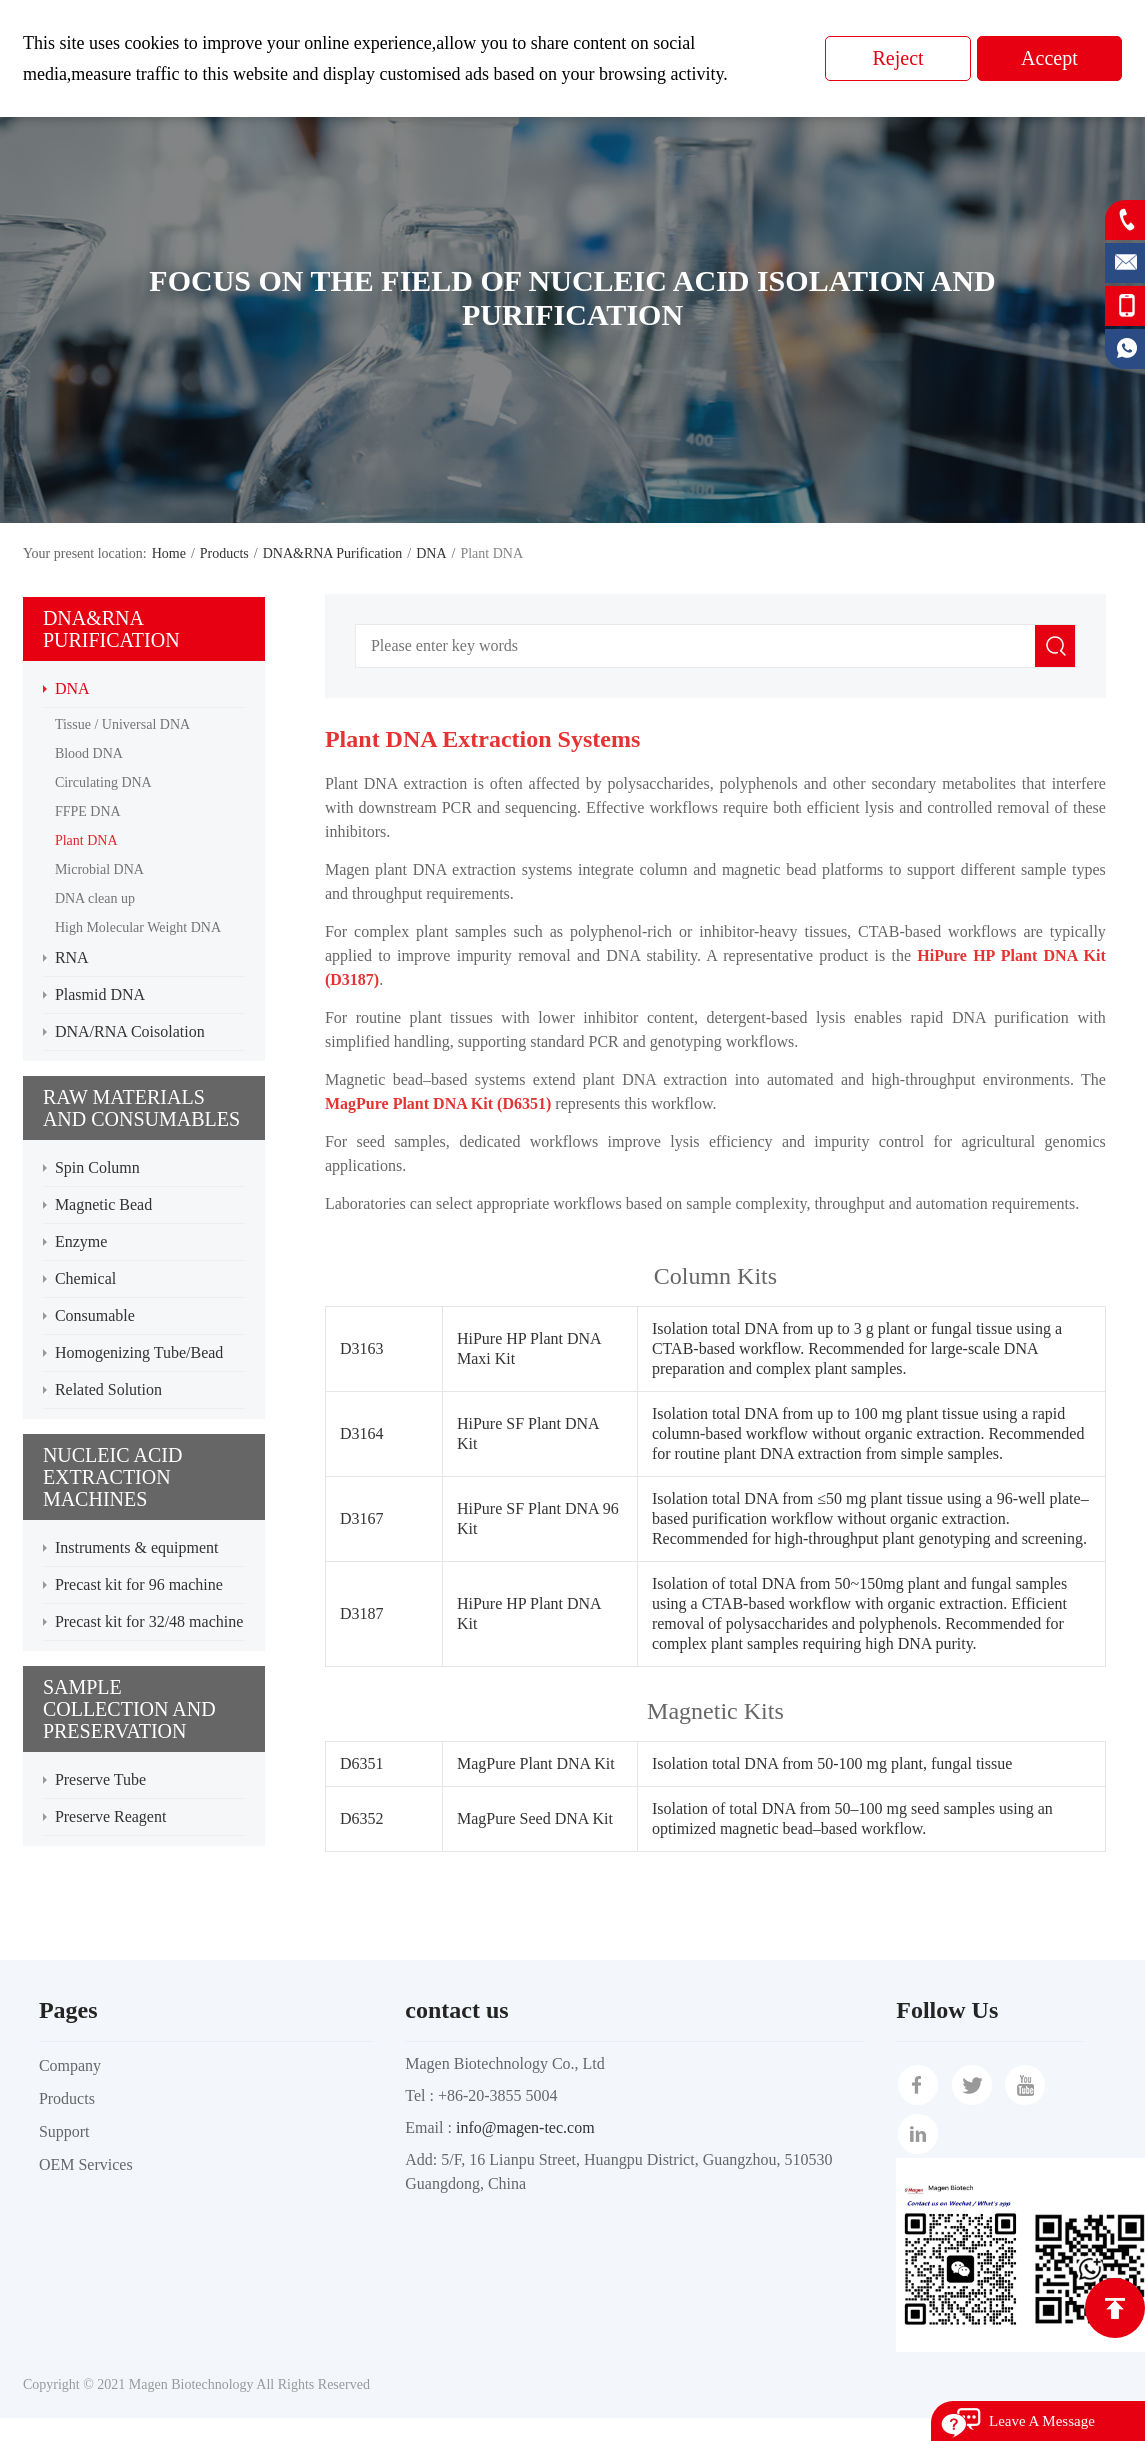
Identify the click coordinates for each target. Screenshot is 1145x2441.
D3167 (362, 1518)
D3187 (362, 1613)
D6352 (362, 1818)
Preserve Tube (100, 1779)
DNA (431, 553)
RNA (72, 957)
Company (70, 2065)
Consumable (95, 1315)
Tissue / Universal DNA (122, 724)
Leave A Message (1042, 2421)
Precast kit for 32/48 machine (149, 1621)
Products (224, 553)
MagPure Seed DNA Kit (535, 1818)
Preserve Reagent (111, 1816)
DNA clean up (95, 898)
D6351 (362, 1763)
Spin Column (97, 1167)
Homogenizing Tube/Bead (139, 1352)
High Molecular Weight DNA (138, 927)
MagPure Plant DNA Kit (536, 1763)
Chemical (85, 1278)
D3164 (362, 1433)
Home (169, 553)
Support (64, 2131)
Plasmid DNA (100, 994)
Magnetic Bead (103, 1204)
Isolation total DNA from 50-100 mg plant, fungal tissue (832, 1763)
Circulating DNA (103, 782)
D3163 (362, 1348)
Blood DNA (89, 753)
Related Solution (108, 1389)
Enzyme (81, 1241)
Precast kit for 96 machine (139, 1584)
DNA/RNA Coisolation (130, 1031)
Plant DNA (86, 840)
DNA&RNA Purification (333, 553)
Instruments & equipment (137, 1547)
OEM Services (86, 2164)
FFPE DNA (88, 811)
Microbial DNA (99, 869)
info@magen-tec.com (525, 2127)
